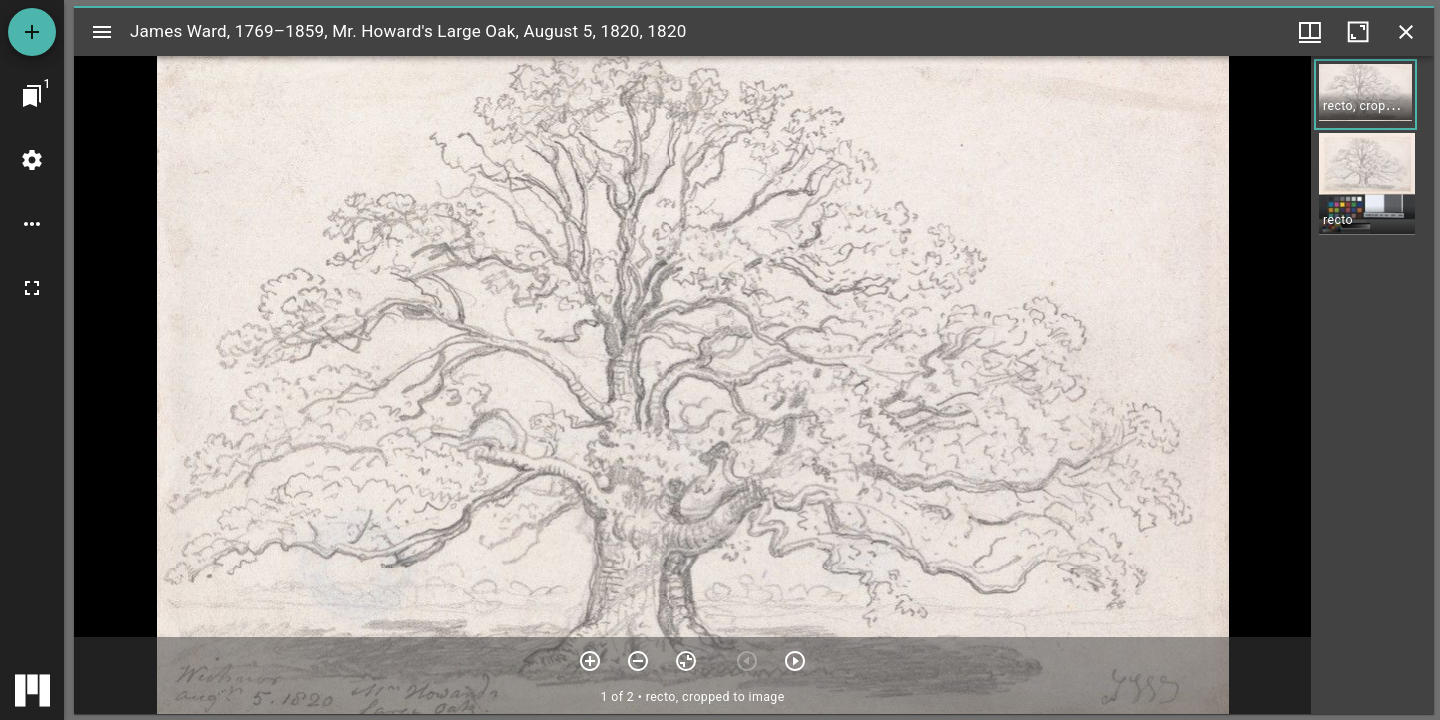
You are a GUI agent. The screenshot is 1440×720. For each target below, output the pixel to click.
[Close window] (1406, 32)
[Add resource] (32, 32)
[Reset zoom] (686, 661)
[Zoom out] (638, 661)
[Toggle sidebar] (102, 32)
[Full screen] (32, 288)
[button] (1365, 94)
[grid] (1372, 385)
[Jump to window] (32, 96)
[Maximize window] (1358, 32)
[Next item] (795, 661)
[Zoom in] (590, 661)
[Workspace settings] (32, 160)
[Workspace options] (32, 224)
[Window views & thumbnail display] (1310, 32)
